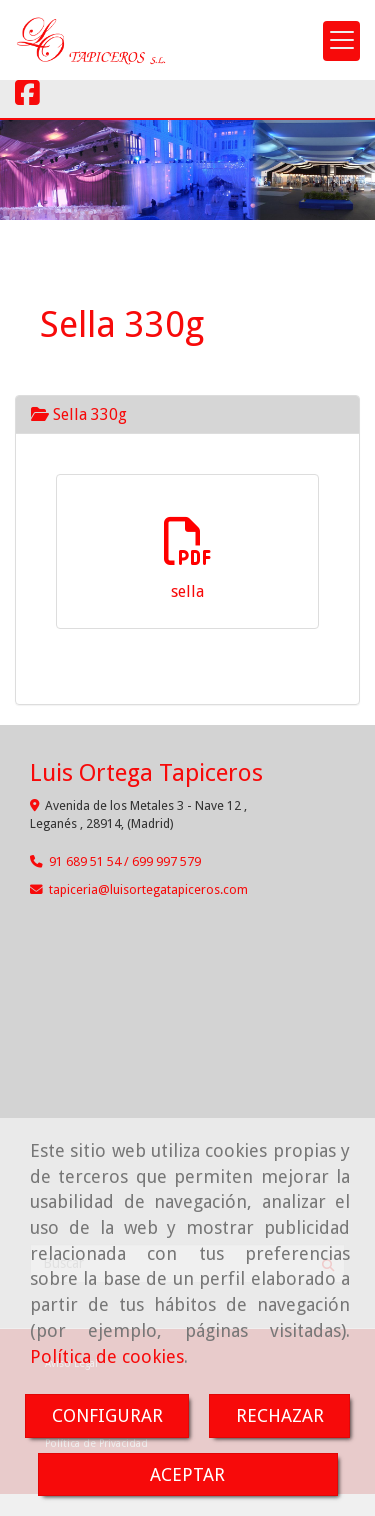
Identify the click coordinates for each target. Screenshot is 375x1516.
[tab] (187, 415)
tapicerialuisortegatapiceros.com (148, 889)
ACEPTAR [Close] (187, 1474)
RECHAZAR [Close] (280, 1415)
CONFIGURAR (107, 1415)
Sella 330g (79, 414)
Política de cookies (107, 1356)
